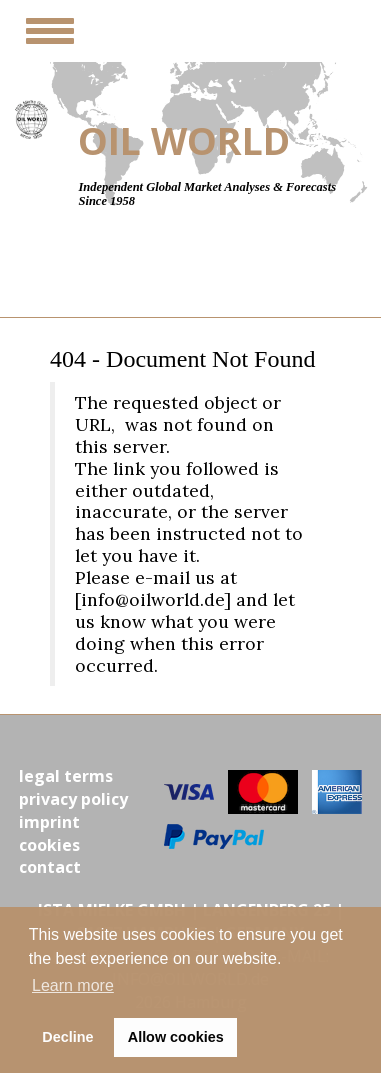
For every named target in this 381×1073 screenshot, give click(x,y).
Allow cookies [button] (176, 1037)
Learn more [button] (73, 985)
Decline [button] (67, 1037)
